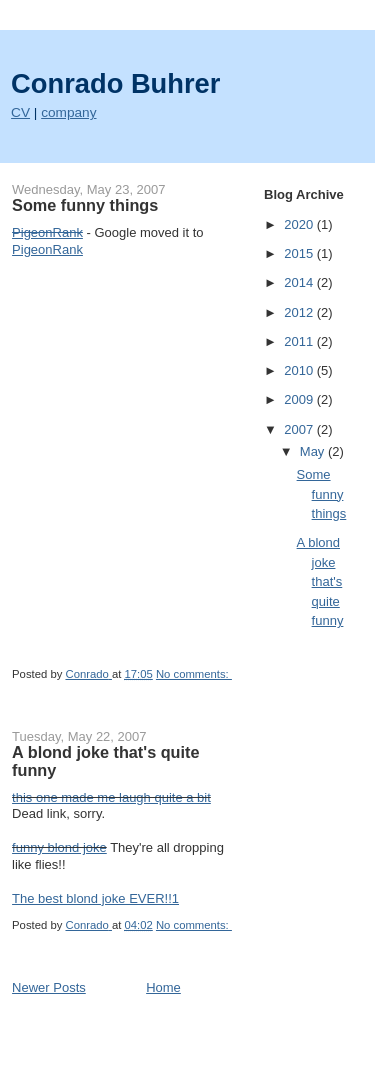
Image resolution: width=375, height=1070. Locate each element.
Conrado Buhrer (115, 83)
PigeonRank (47, 249)
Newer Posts (49, 987)
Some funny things (85, 205)
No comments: (194, 674)
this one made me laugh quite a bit (111, 797)
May (314, 451)
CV (20, 112)
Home (163, 987)
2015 (300, 253)
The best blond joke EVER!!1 (95, 898)
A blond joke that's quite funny (105, 761)
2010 (300, 370)
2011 (300, 341)
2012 (300, 312)
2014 (300, 282)
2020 (300, 224)
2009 (300, 399)
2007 (300, 429)
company (68, 112)
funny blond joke (59, 847)
